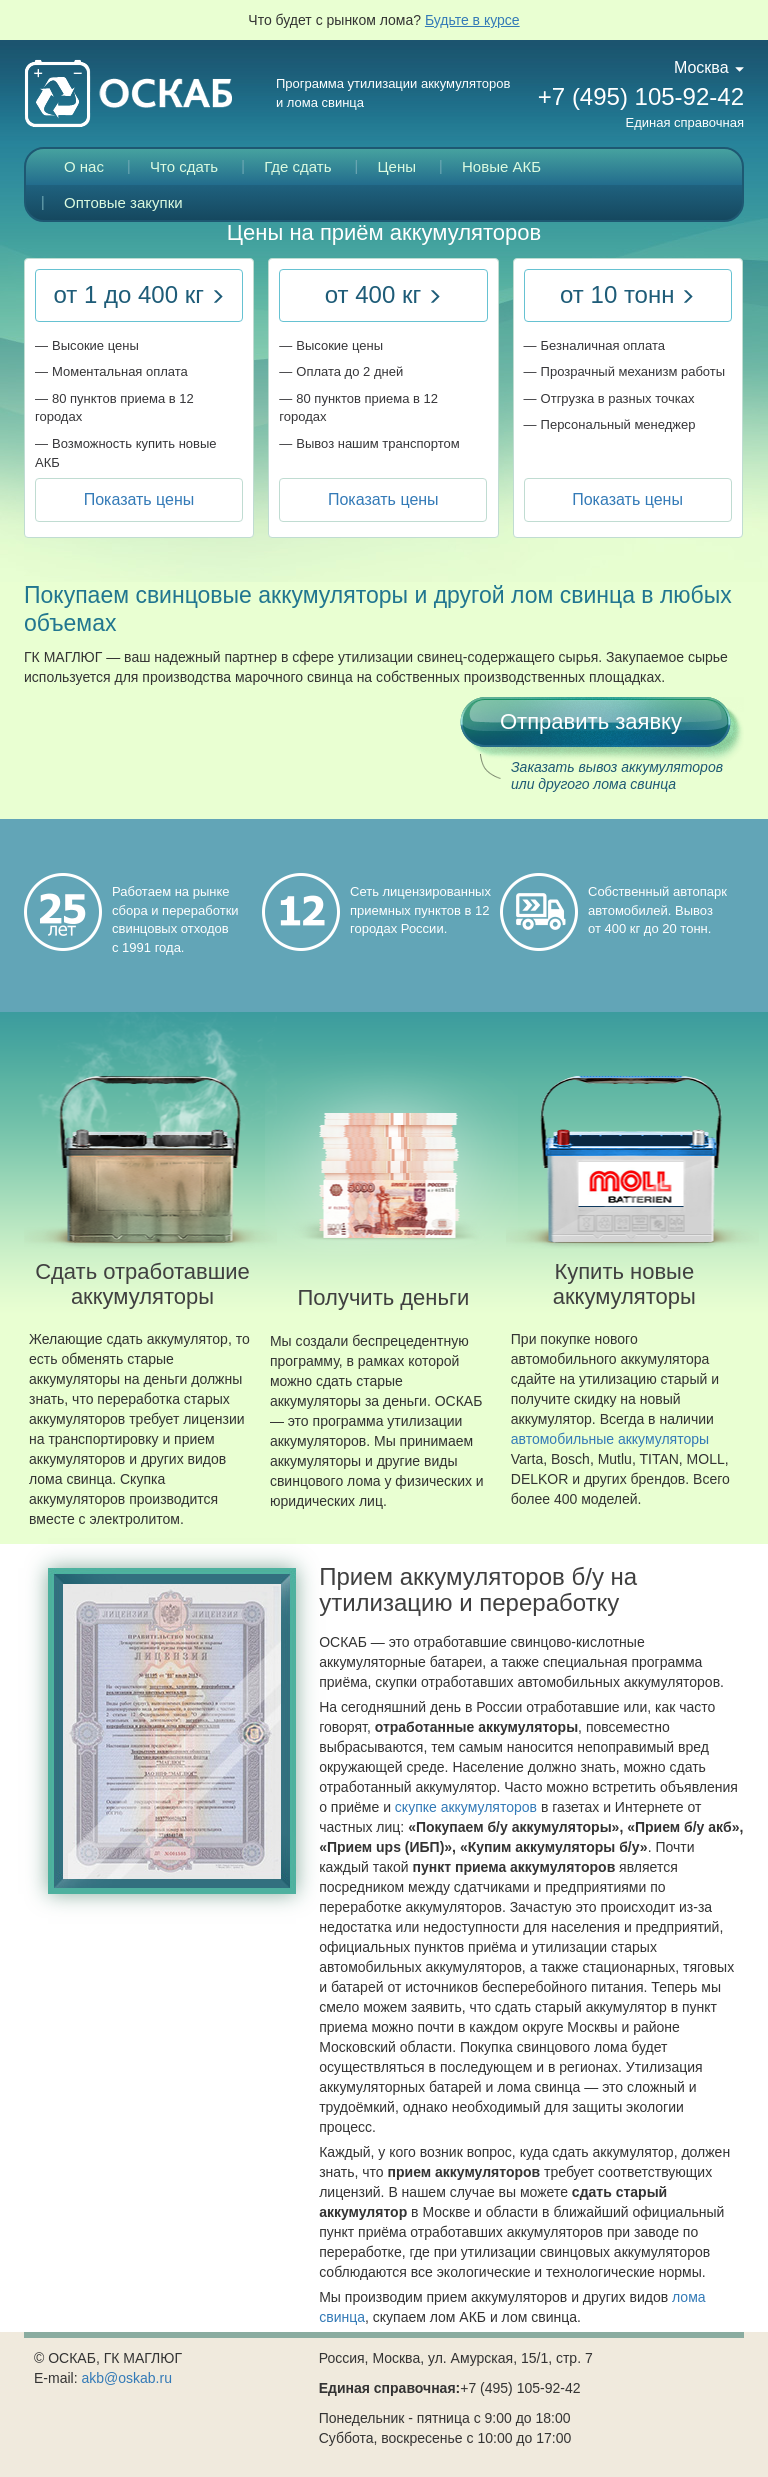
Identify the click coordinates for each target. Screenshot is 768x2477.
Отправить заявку (591, 721)
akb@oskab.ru (126, 2378)
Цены (396, 166)
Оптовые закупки (123, 202)
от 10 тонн (627, 294)
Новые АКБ (501, 166)
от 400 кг (383, 294)
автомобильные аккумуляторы (610, 1439)
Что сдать (184, 166)
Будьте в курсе (472, 20)
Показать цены (139, 499)
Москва (709, 67)
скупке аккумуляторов (466, 1807)
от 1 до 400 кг (138, 294)
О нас (84, 166)
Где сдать (297, 166)
